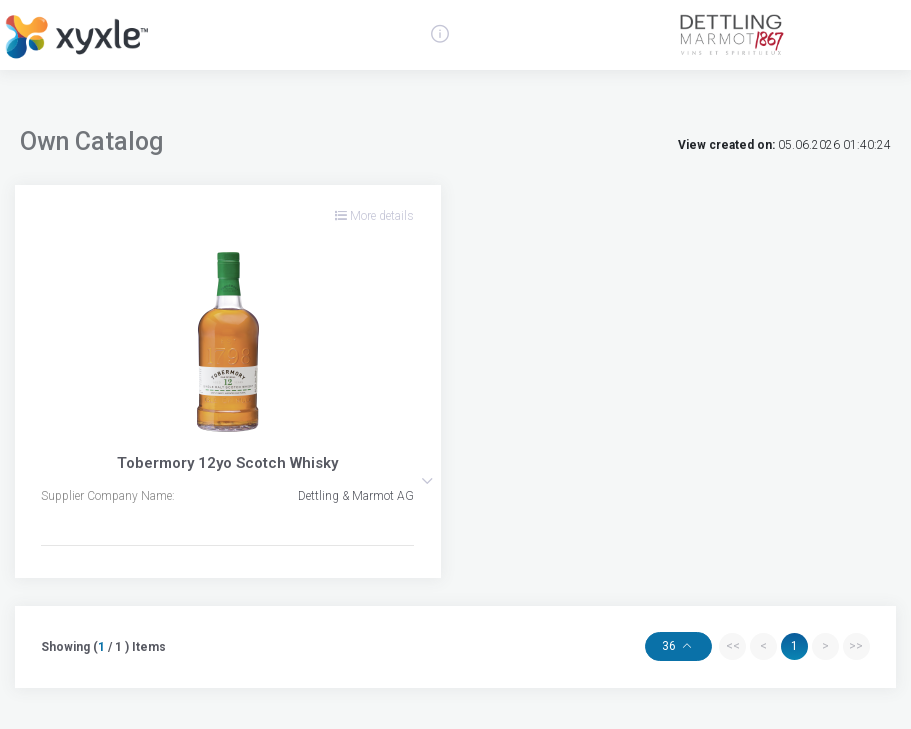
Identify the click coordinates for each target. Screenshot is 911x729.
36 (670, 646)
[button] (427, 481)
